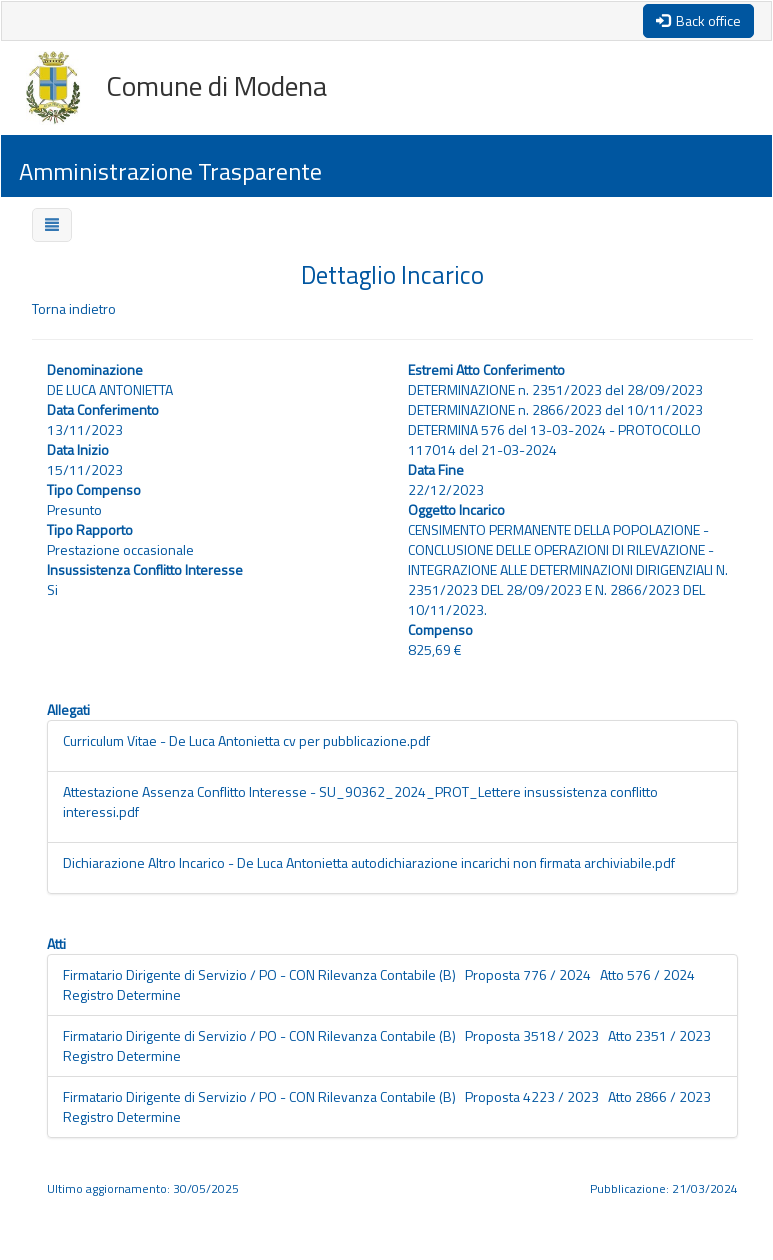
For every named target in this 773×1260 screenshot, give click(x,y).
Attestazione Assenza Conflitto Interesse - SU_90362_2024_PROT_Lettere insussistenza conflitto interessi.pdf (360, 801)
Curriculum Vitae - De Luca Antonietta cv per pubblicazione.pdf (246, 740)
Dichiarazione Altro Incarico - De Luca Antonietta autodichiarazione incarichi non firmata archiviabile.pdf (369, 862)
